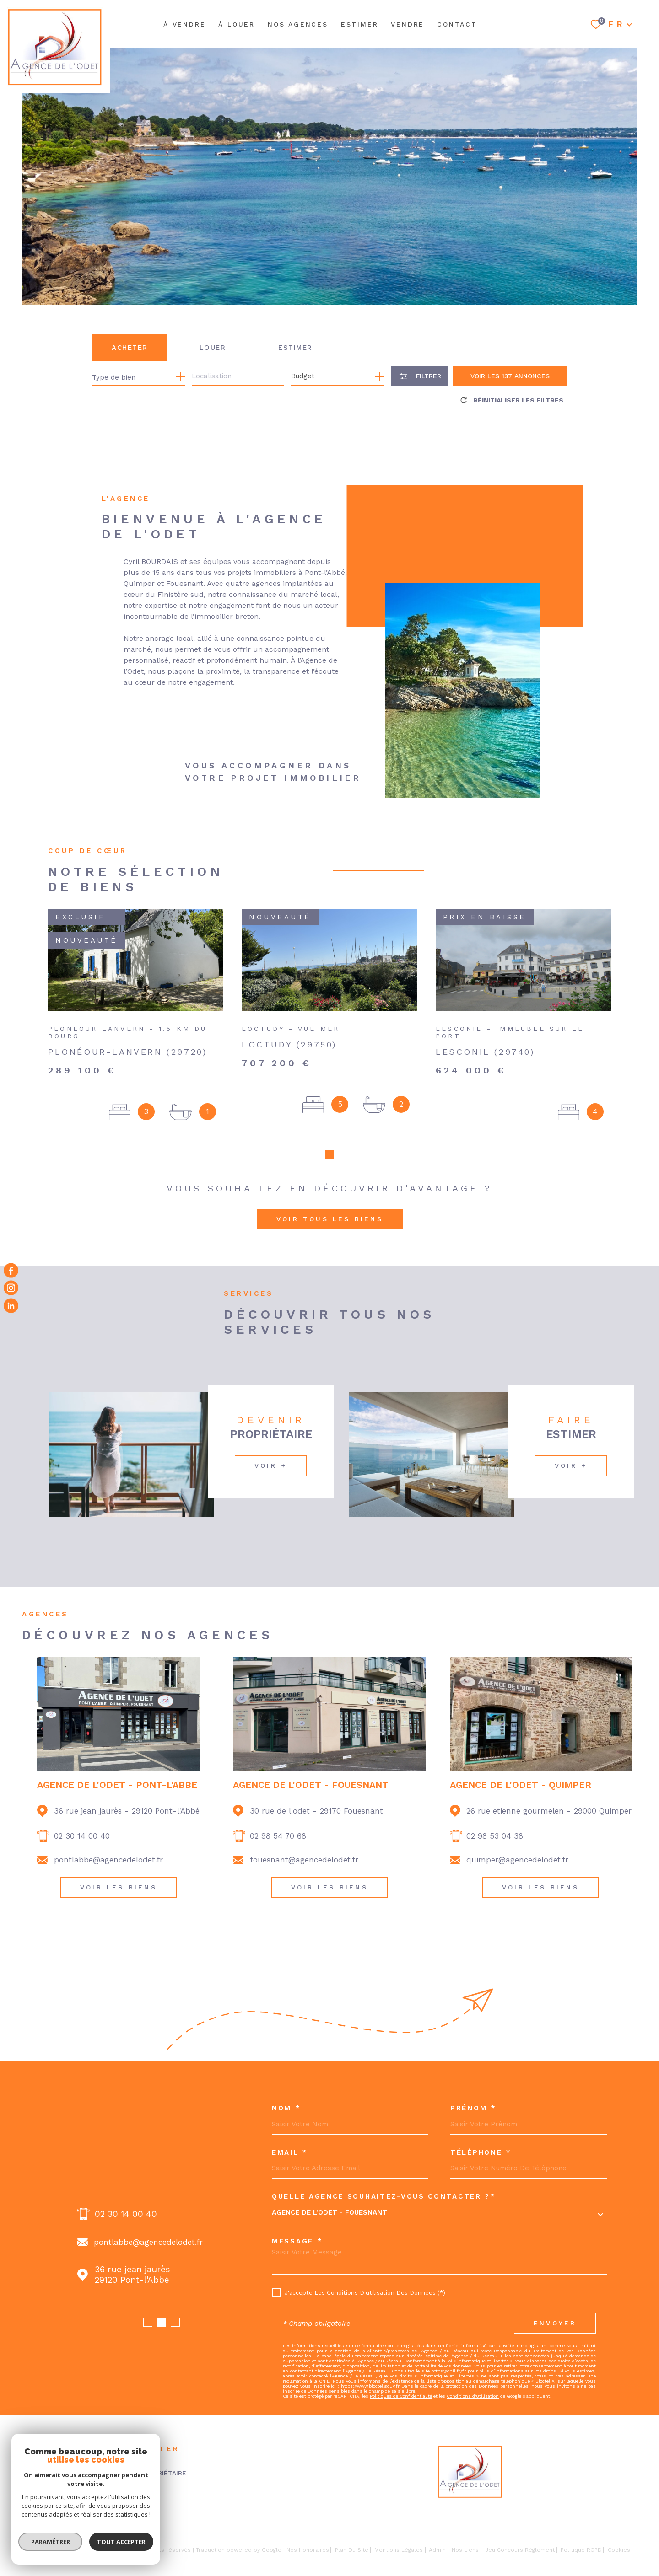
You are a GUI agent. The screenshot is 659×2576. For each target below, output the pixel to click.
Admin (437, 2550)
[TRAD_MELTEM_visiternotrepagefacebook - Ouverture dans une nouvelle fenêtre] (11, 1270)
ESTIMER (359, 24)
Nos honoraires (307, 2550)
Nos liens (465, 2550)
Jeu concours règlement (520, 2550)
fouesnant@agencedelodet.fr (304, 1859)
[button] (329, 1154)
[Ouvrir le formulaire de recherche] (419, 376)
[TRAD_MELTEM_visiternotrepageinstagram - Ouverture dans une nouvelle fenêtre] (11, 1288)
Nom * (286, 2108)
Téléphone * (481, 2152)
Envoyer (555, 2323)
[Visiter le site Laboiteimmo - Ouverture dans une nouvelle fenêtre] (54, 2550)
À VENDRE (184, 24)
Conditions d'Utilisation (473, 2396)
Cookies (619, 2550)
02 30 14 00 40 (82, 1836)
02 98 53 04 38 (494, 1836)
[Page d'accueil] (55, 46)
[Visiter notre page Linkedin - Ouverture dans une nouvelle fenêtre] (11, 1305)
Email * (290, 2152)
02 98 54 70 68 (278, 1836)
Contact (457, 24)
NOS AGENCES (298, 24)
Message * (297, 2241)
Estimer (295, 347)
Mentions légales (398, 2550)
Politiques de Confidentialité (401, 2396)
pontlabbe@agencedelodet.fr (108, 1859)
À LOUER (236, 24)
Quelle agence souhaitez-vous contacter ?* (384, 2196)
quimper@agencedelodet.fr (517, 1859)
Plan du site (351, 2550)
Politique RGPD (581, 2550)
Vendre (407, 24)
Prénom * (473, 2108)
